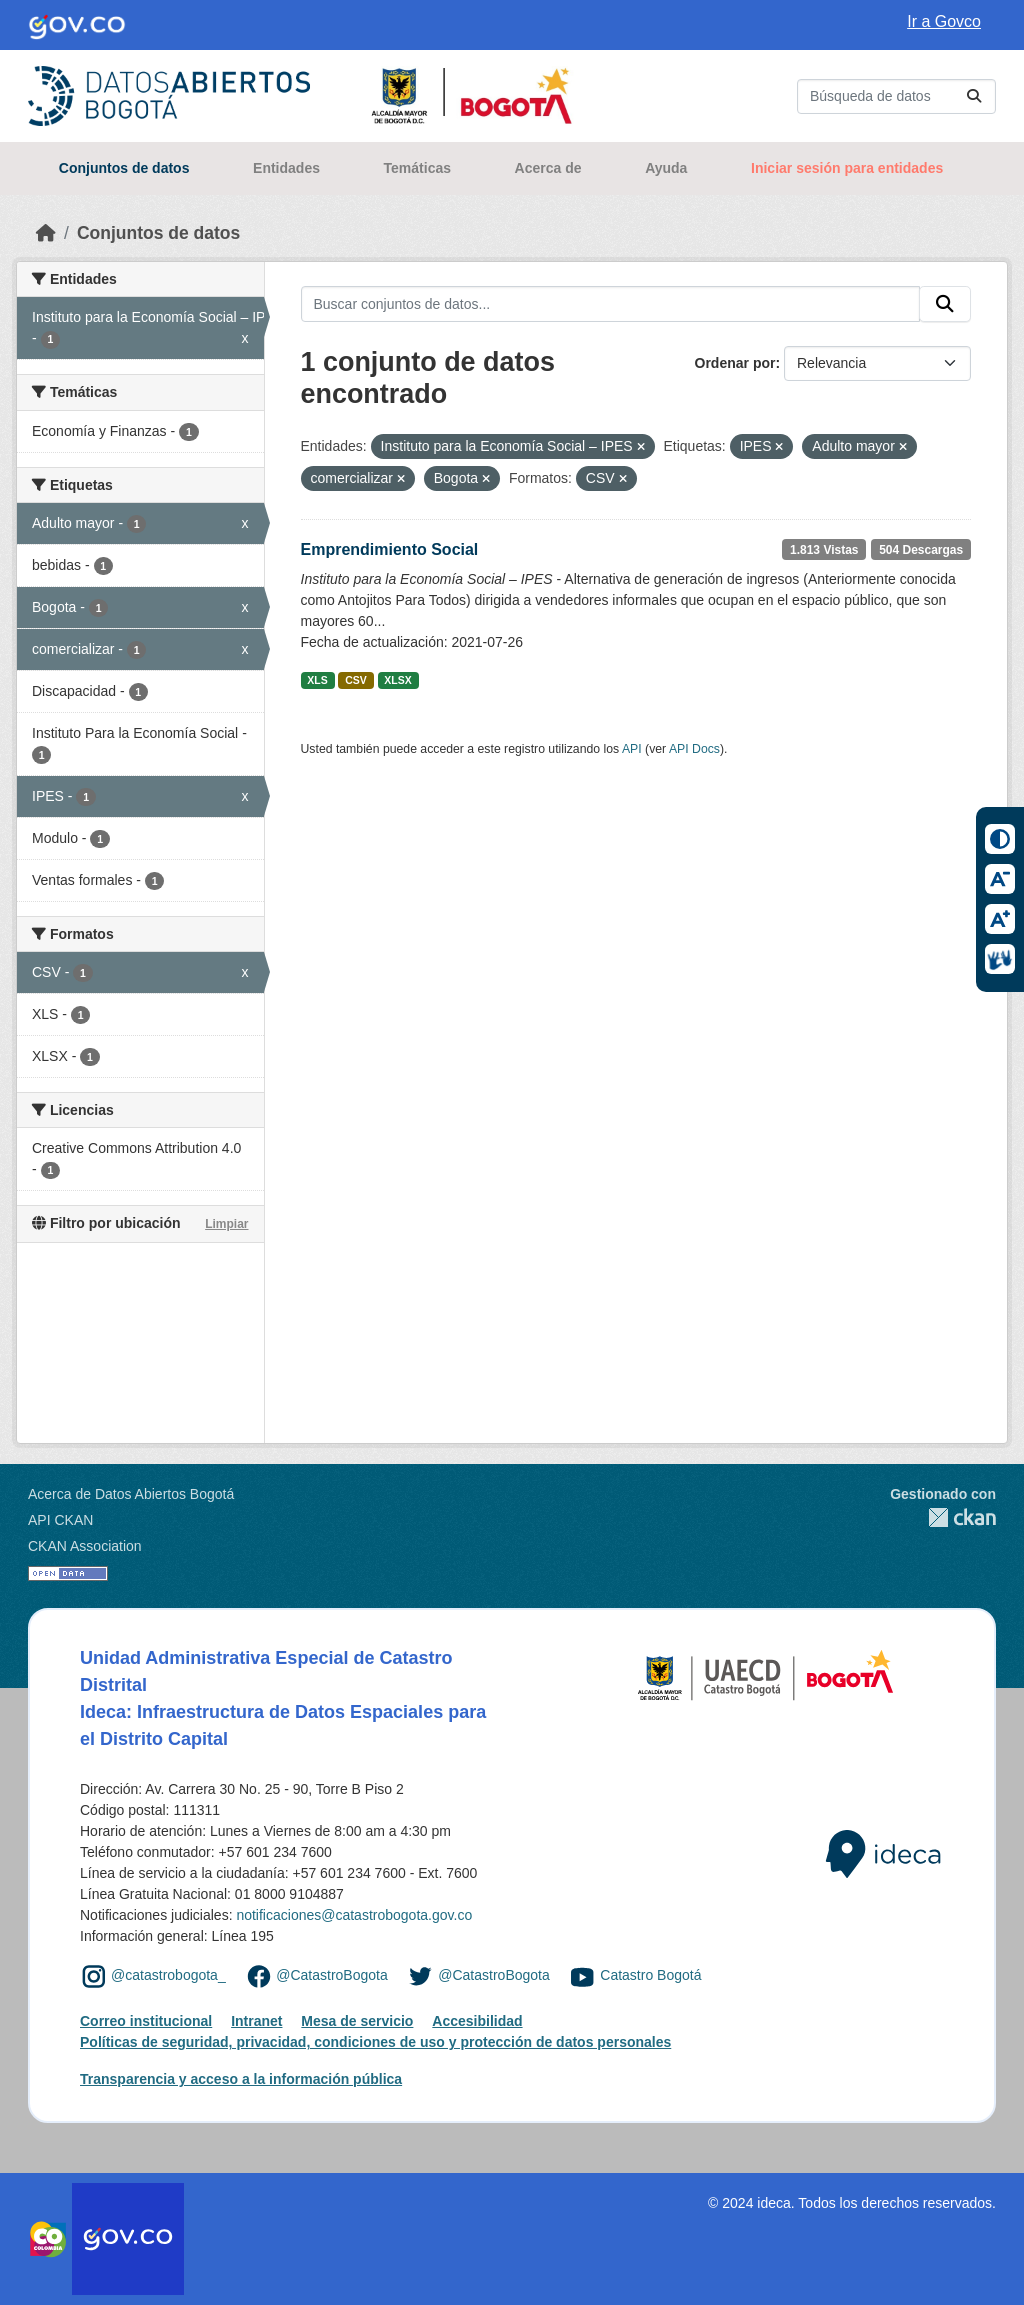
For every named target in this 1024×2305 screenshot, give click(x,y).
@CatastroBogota (332, 1975)
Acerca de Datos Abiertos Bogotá (131, 1494)
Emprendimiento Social (390, 549)
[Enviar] (974, 96)
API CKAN (60, 1520)
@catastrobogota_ (168, 1975)
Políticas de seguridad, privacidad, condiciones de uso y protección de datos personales (375, 2042)
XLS (317, 680)
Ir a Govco (944, 21)
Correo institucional (146, 2021)
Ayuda (666, 168)
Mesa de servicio (357, 2021)
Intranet (256, 2021)
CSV (356, 680)
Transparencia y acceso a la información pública (241, 2079)
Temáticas (417, 168)
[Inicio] (46, 233)
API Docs (694, 749)
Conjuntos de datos (124, 168)
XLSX (397, 680)
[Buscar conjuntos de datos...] (896, 96)
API (632, 749)
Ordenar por (735, 363)
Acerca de (548, 168)
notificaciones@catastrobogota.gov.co (354, 1915)
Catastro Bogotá (650, 1975)
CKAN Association (85, 1546)
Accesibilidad (477, 2021)
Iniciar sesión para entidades (847, 168)
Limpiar (226, 1224)
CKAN (943, 1517)
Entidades (286, 168)
